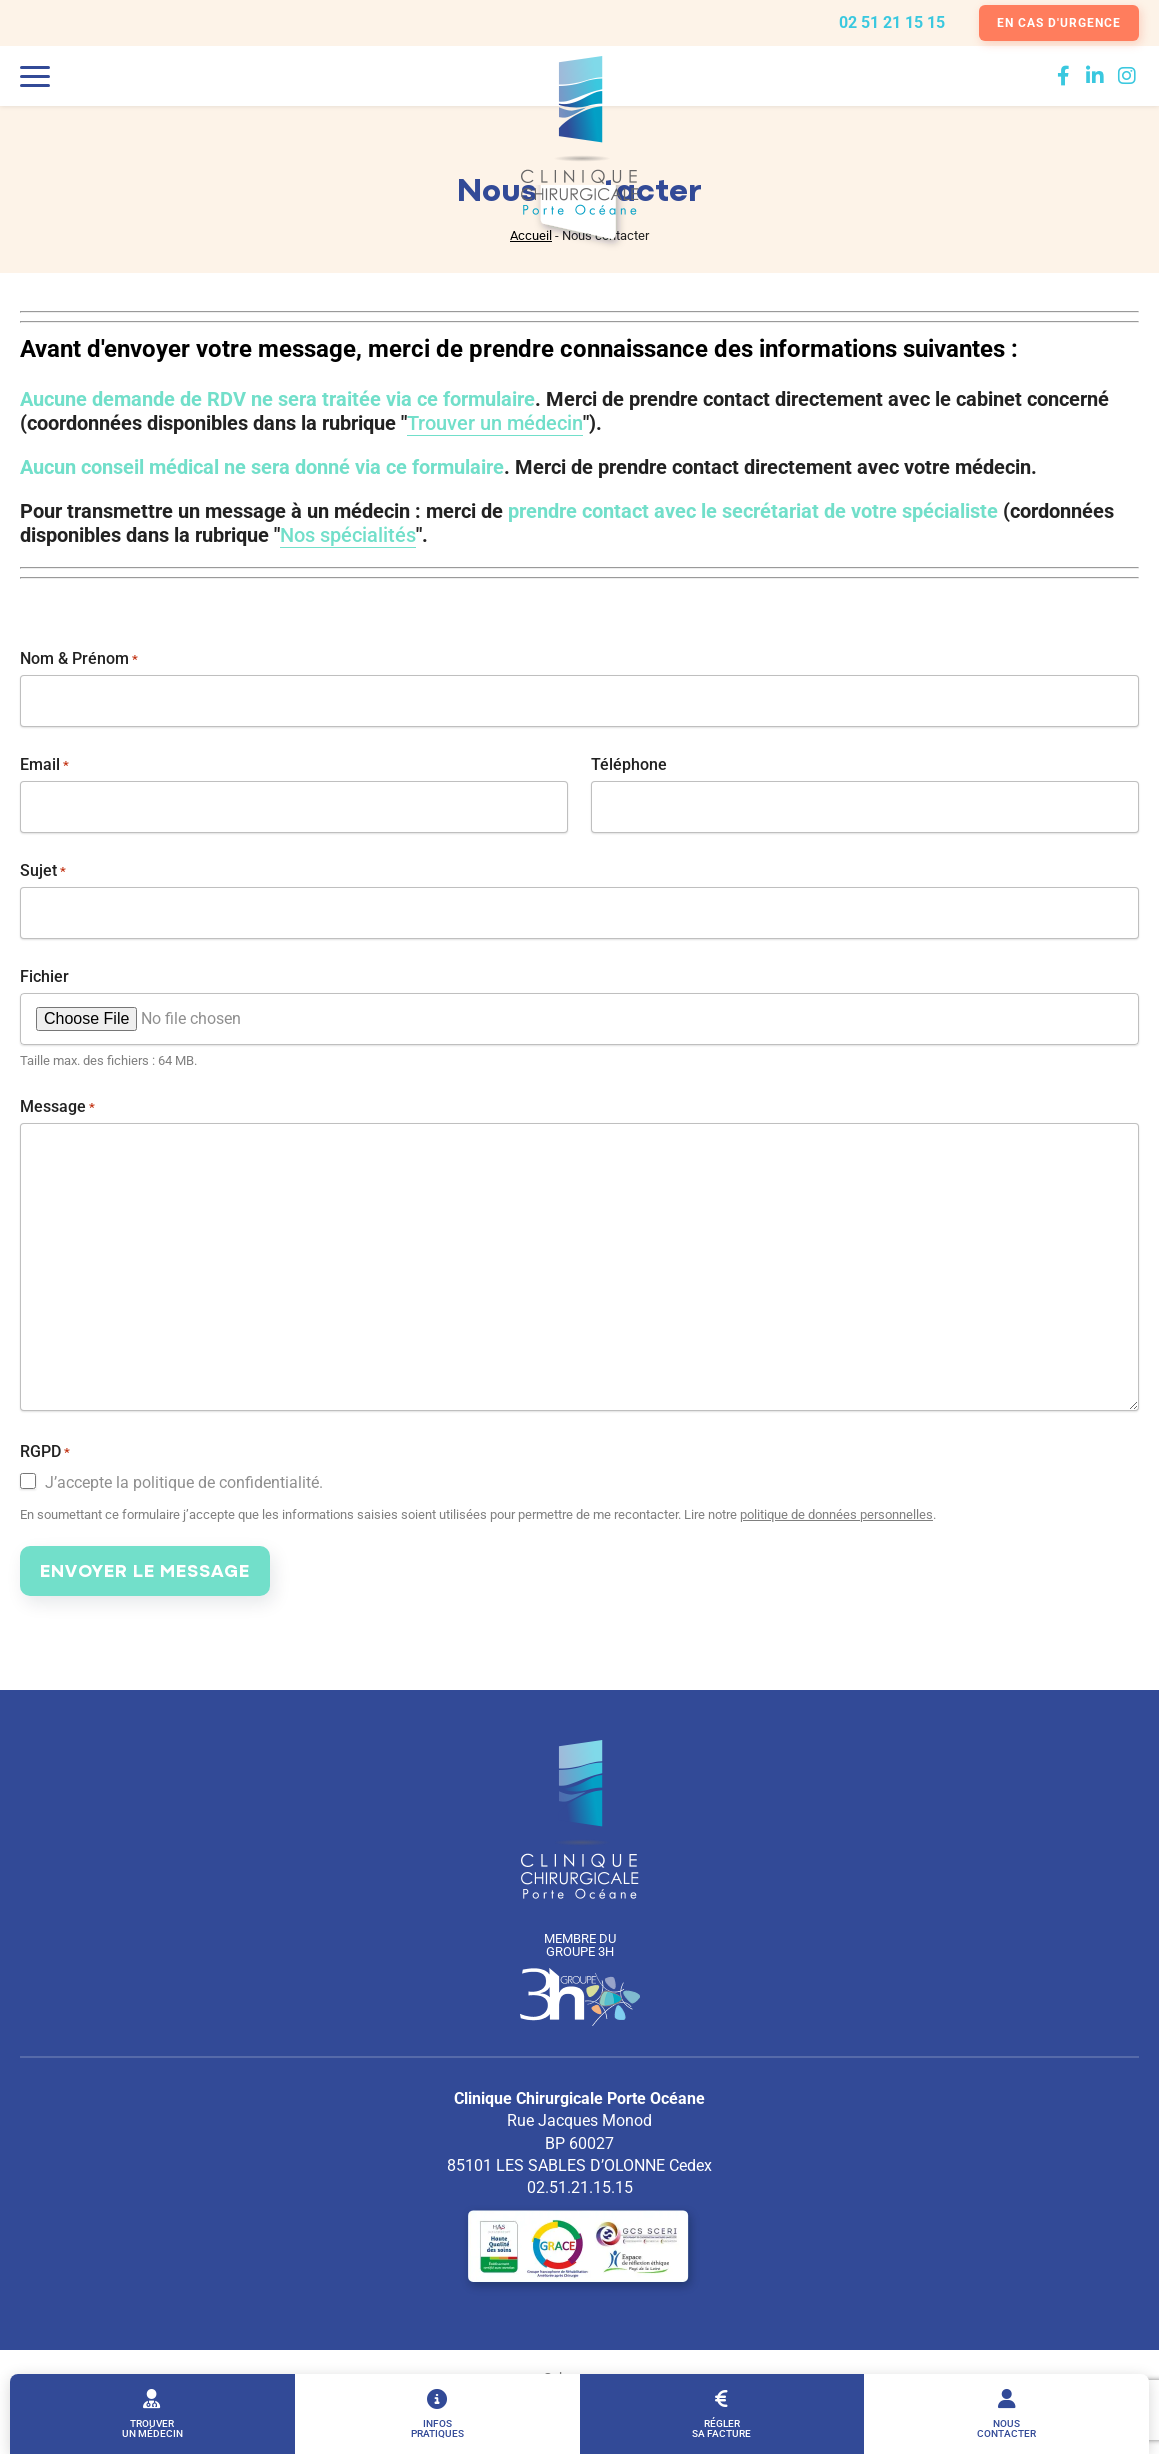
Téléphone (629, 765)
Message (57, 1107)
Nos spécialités (348, 535)
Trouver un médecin (152, 2414)
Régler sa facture (721, 2414)
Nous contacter (1006, 2414)
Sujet (43, 871)
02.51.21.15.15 (580, 2187)
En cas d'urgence (1059, 23)
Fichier (44, 977)
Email (44, 765)
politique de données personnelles (836, 1514)
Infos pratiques (437, 2414)
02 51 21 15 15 (892, 23)
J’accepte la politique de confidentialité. (184, 1483)
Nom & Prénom (79, 659)
